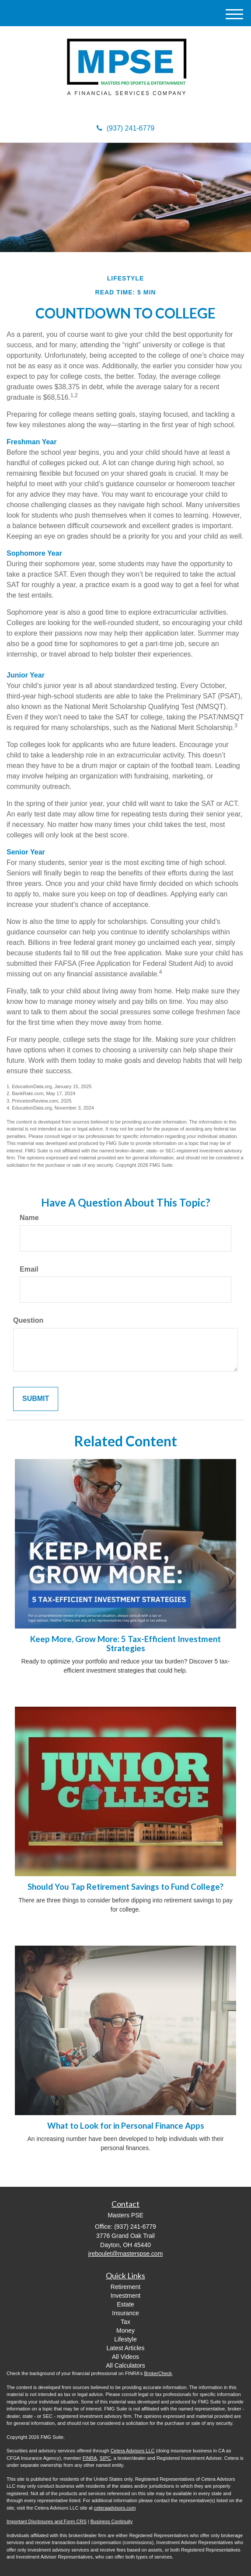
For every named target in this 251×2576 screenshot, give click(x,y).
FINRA (90, 2458)
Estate (125, 2304)
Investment (125, 2295)
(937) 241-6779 (125, 128)
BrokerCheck (158, 2373)
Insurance (125, 2313)
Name (29, 1217)
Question (28, 1320)
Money (125, 2330)
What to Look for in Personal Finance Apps (125, 2125)
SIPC (105, 2458)
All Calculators (125, 2365)
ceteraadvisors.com (115, 2507)
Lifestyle (125, 2339)
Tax (125, 2321)
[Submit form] (35, 1399)
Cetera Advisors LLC (133, 2450)
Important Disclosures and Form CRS (47, 2521)
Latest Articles (125, 2347)
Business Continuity (112, 2521)
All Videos (125, 2356)
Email (29, 1269)
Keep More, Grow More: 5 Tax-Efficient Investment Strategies (125, 1643)
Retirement (125, 2286)
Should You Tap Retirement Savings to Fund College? (125, 1886)
